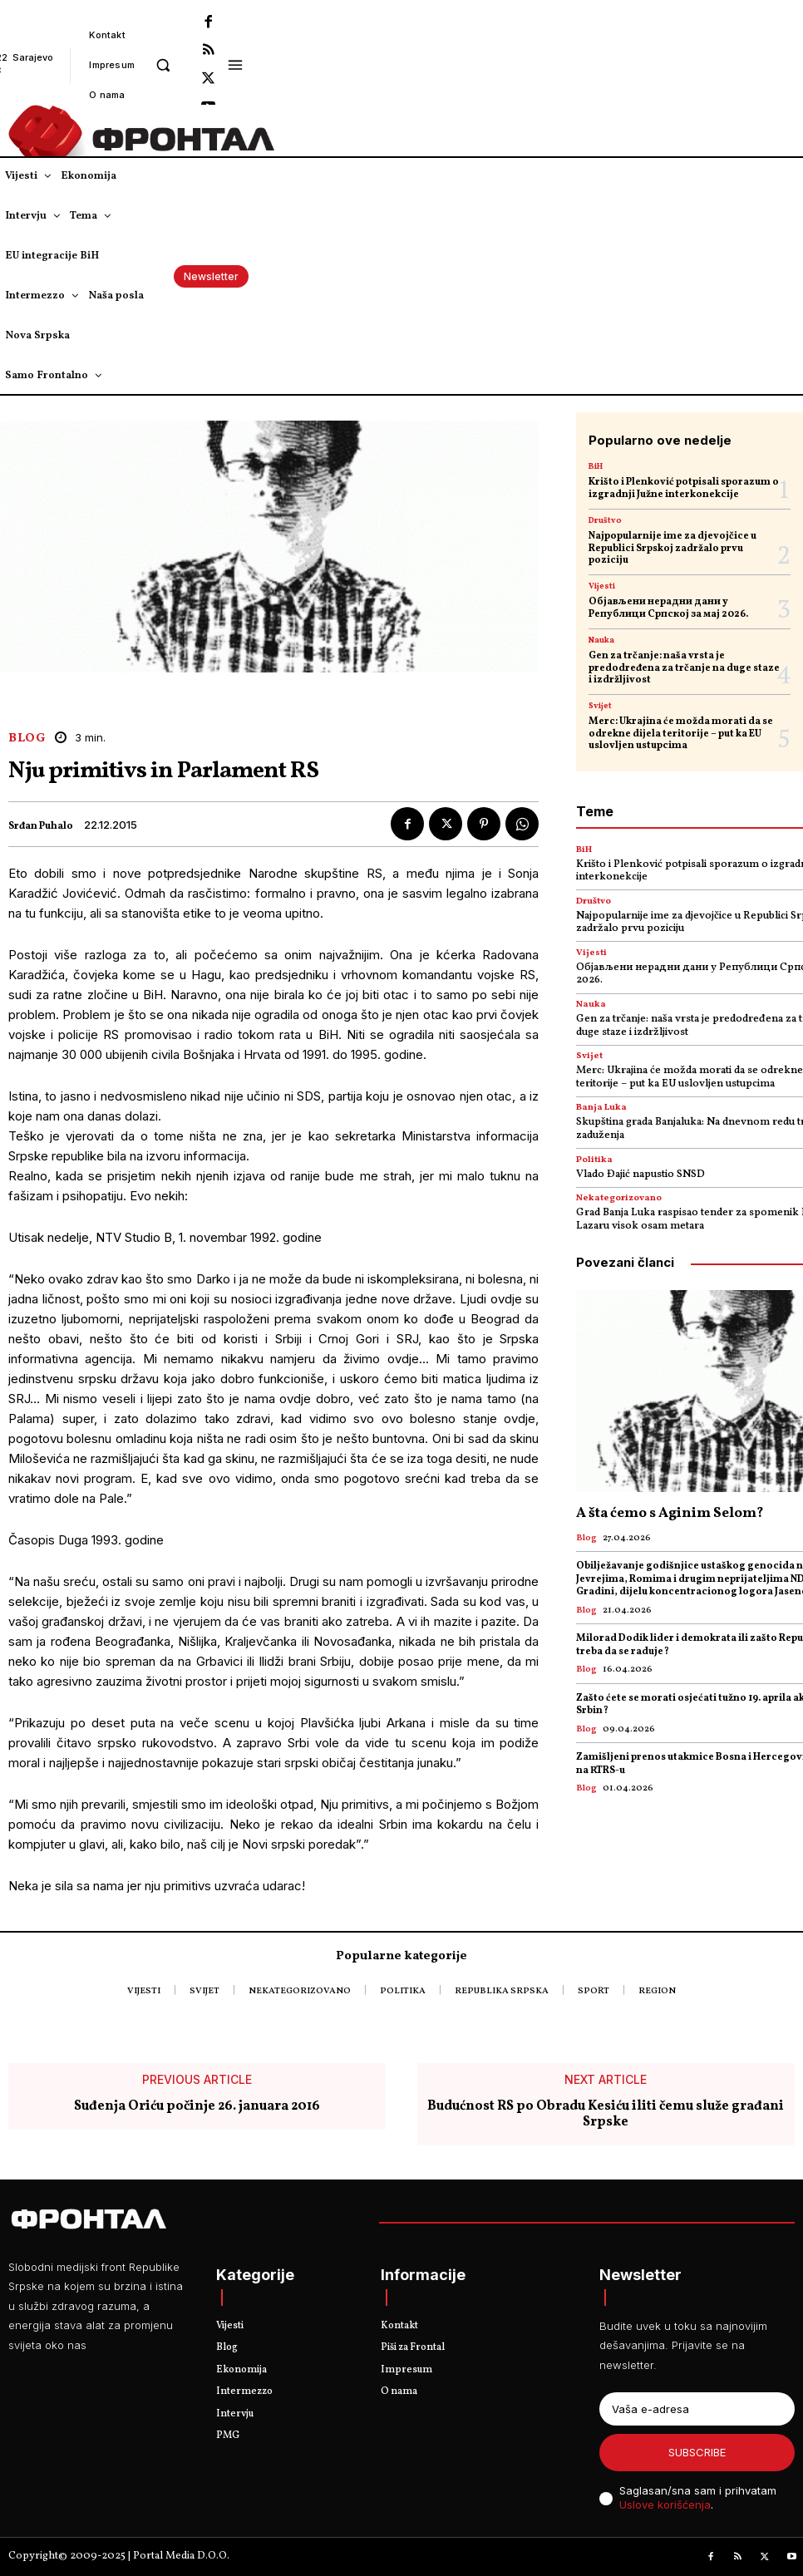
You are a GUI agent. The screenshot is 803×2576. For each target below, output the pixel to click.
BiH (596, 466)
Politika (594, 1160)
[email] (697, 2409)
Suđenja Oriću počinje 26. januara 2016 (197, 2107)
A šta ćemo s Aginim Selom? (670, 1513)
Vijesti (602, 586)
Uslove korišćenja (665, 2504)
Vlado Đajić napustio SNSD (640, 1174)
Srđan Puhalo (40, 826)
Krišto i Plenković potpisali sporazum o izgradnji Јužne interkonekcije (684, 487)
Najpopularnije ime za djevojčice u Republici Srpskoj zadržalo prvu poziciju (672, 548)
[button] (162, 64)
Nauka (601, 640)
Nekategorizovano (619, 1198)
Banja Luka (601, 1107)
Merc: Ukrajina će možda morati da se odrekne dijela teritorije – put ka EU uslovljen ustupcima (681, 733)
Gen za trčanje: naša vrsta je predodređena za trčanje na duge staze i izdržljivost (684, 668)
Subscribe (697, 2452)
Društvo (605, 520)
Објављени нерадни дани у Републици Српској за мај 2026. (668, 607)
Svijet (600, 706)
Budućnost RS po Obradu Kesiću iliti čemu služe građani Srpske (605, 2114)
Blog (26, 738)
